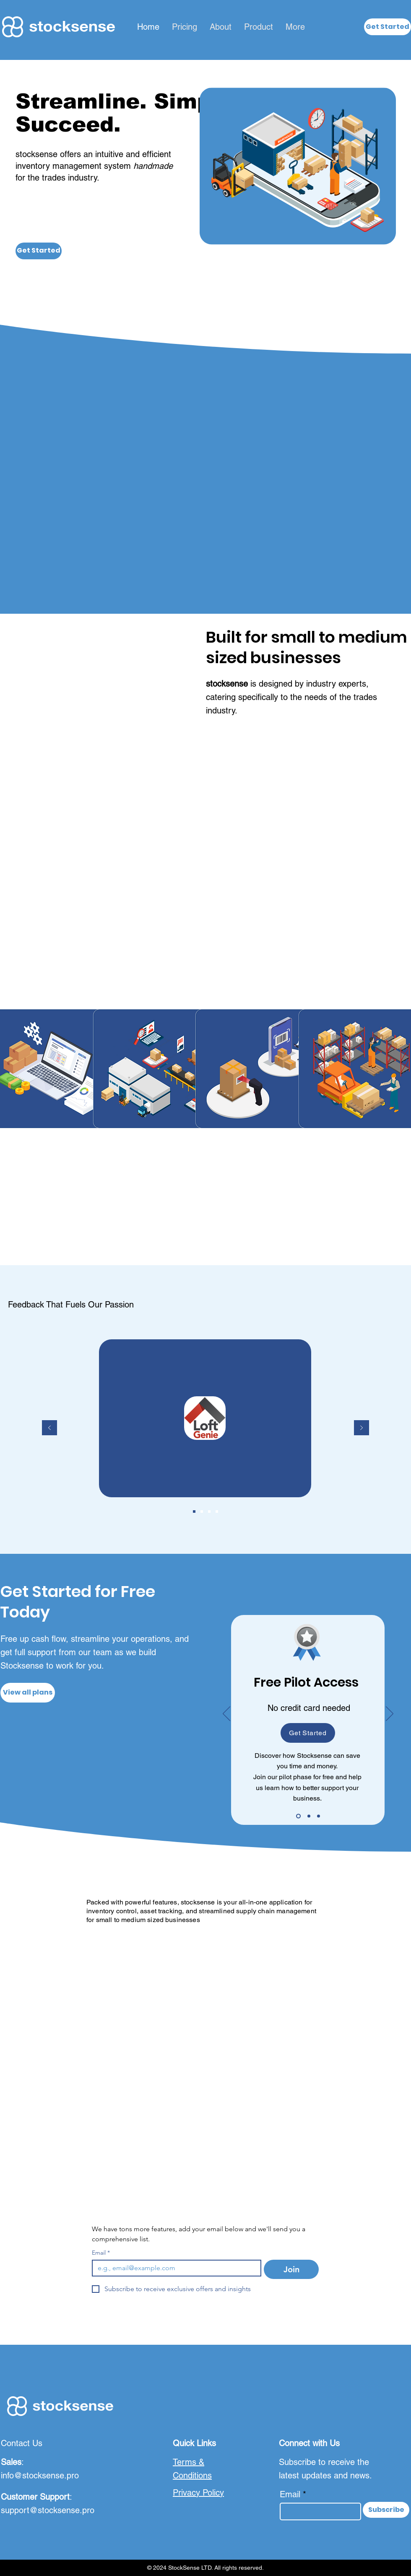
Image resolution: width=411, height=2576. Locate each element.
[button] (387, 26)
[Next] (361, 1428)
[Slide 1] (194, 1511)
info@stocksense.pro (40, 2475)
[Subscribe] (386, 2510)
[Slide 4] (217, 1511)
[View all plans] (27, 1693)
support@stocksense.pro (47, 2510)
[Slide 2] (201, 1511)
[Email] (174, 2268)
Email (101, 2252)
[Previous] (49, 1428)
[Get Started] (39, 251)
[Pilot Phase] (298, 1816)
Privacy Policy (198, 2493)
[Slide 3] (209, 1511)
